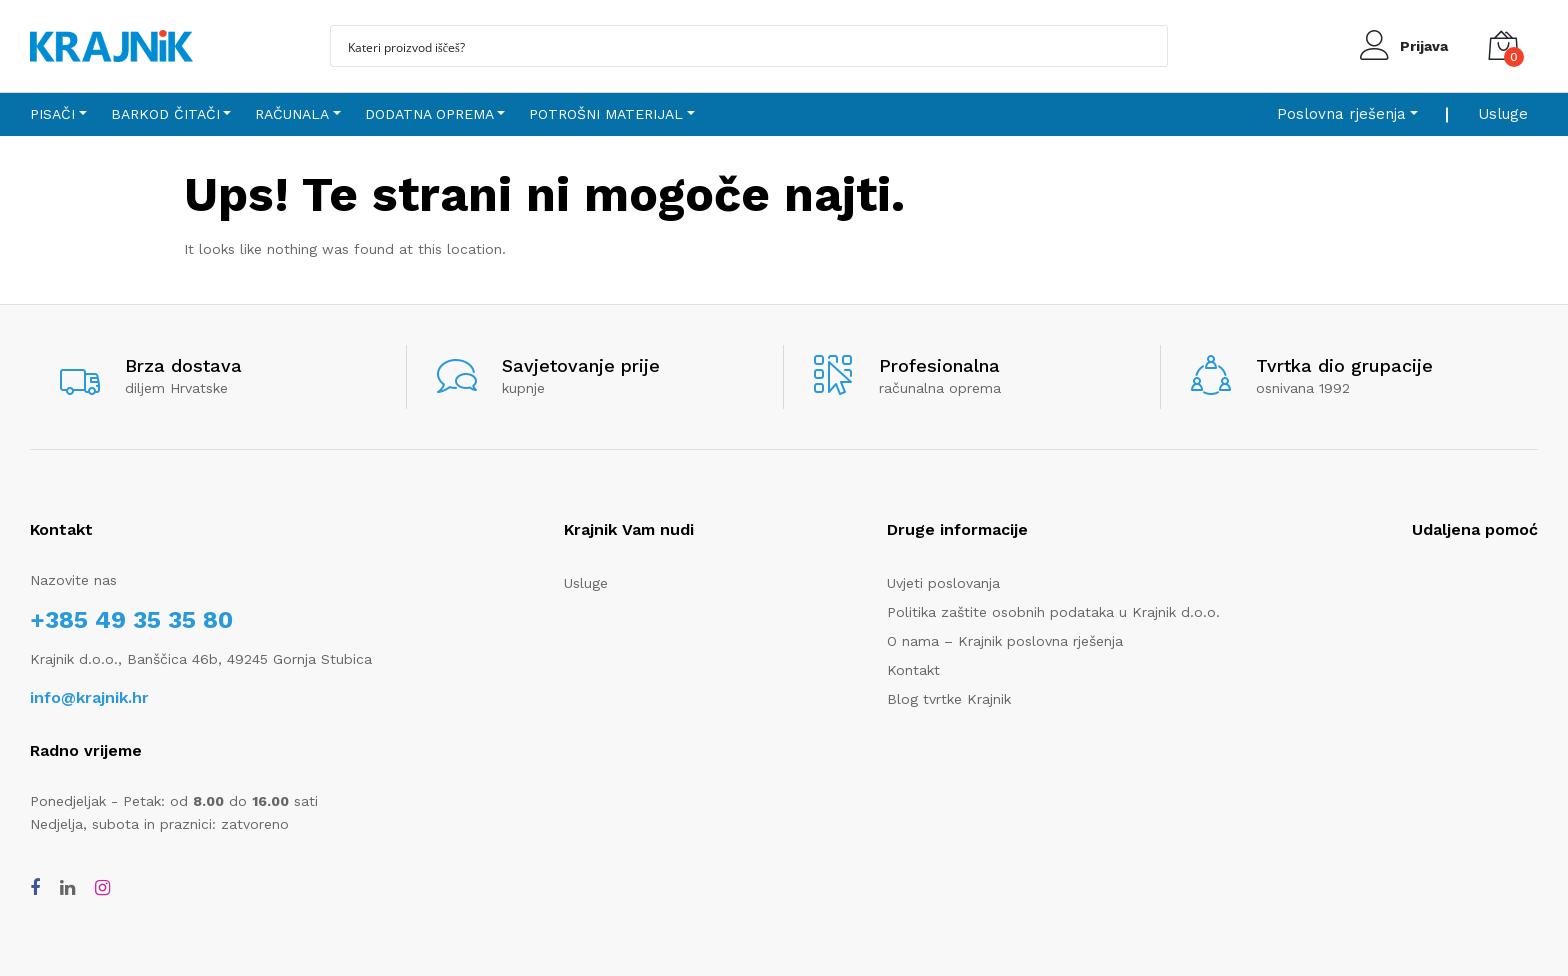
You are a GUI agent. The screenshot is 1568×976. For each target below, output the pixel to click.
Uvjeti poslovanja (943, 583)
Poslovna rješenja (1341, 114)
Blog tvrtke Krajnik (949, 699)
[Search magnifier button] (1147, 46)
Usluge (1503, 114)
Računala (292, 114)
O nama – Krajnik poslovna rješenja (1005, 641)
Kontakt (913, 670)
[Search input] (736, 46)
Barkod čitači (165, 114)
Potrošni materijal (606, 114)
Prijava (1424, 46)
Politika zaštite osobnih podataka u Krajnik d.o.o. (1053, 612)
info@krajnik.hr (89, 697)
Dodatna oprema (429, 114)
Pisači (52, 114)
